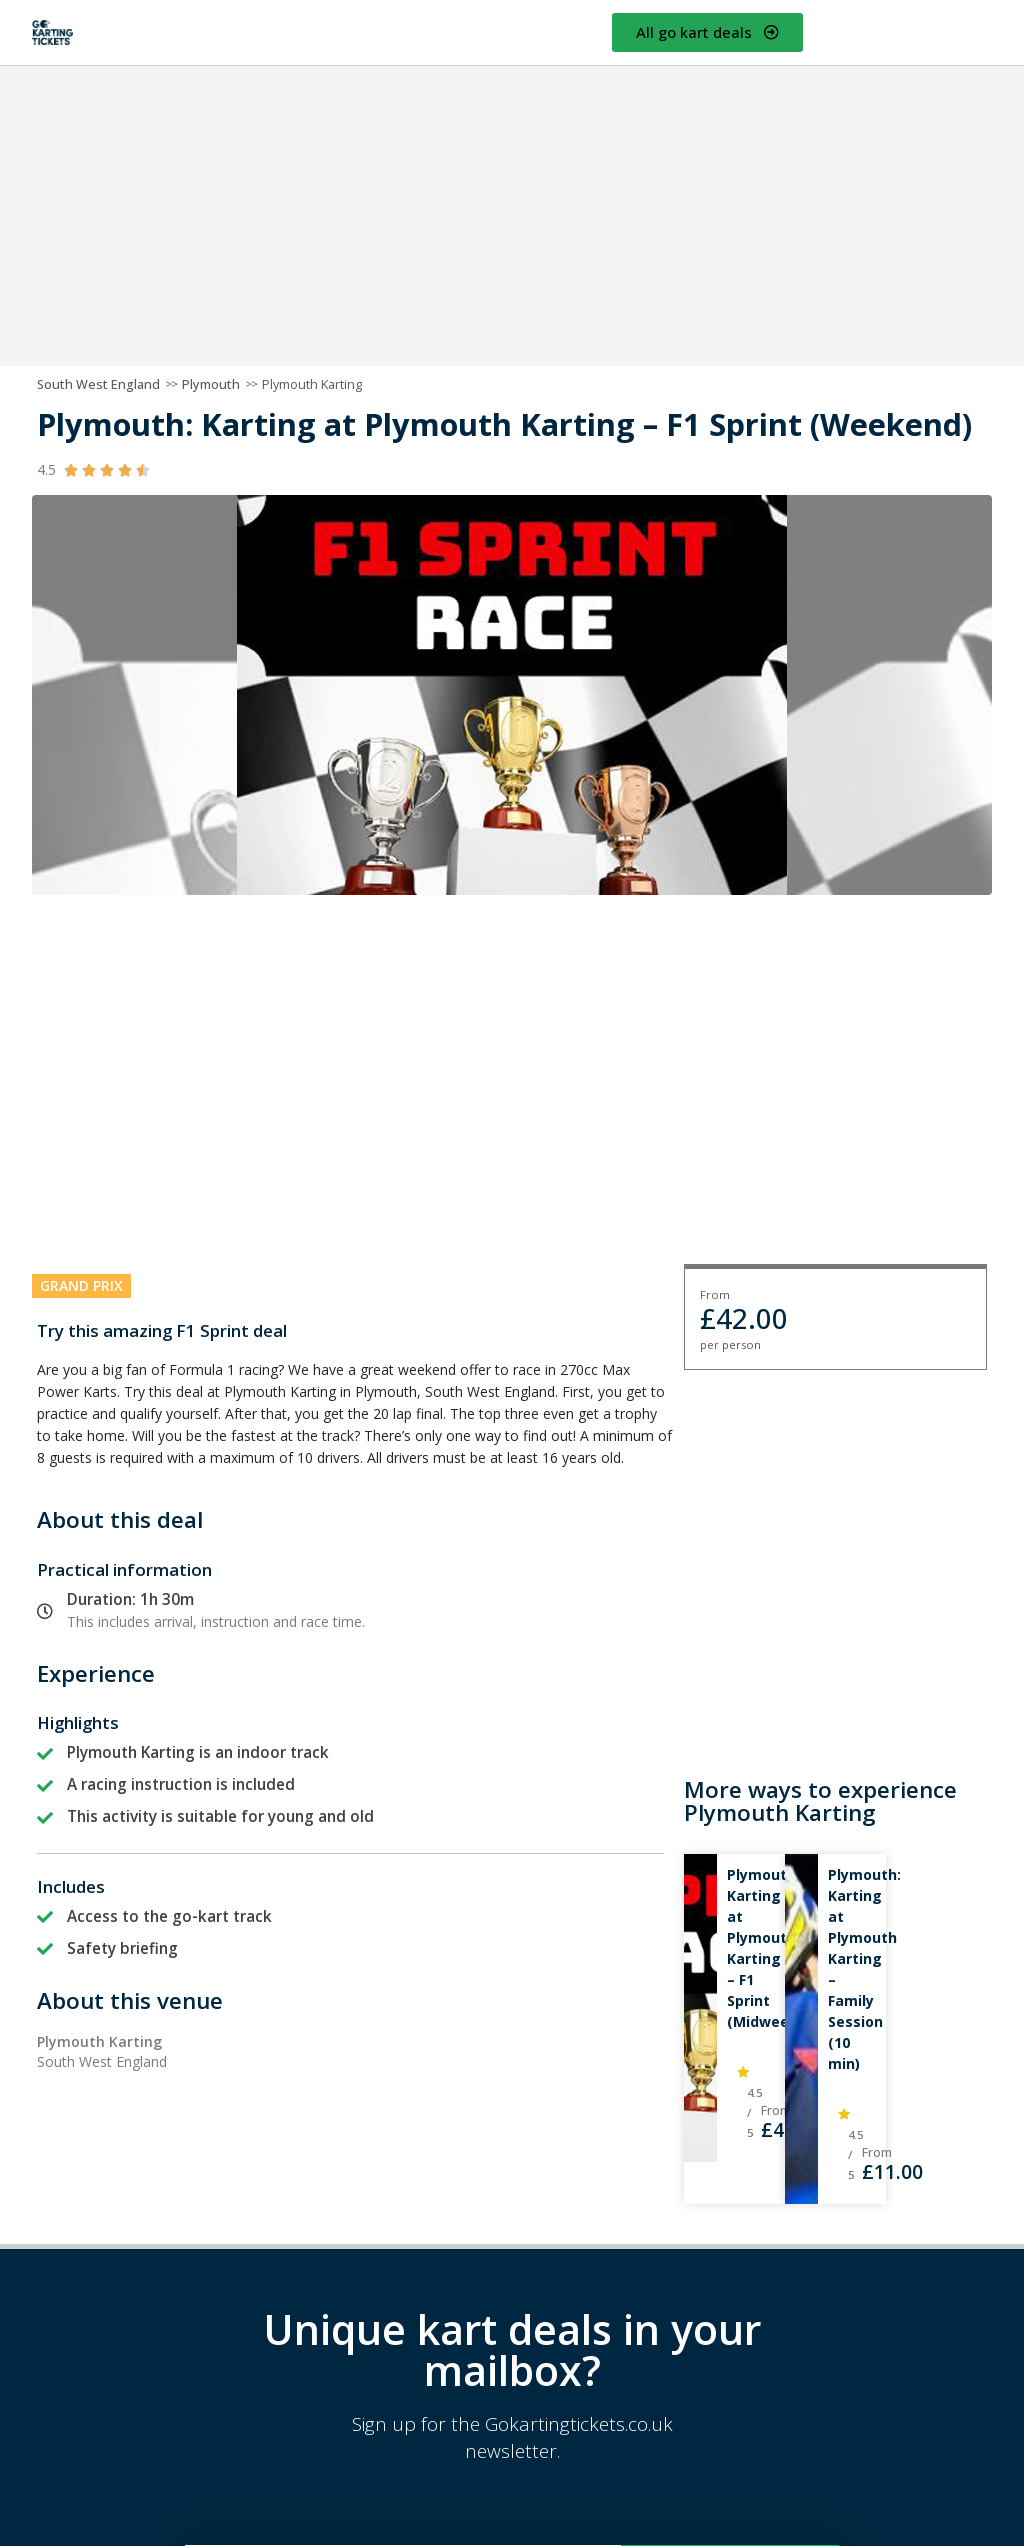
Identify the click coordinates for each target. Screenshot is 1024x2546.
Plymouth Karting (312, 384)
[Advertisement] (512, 216)
